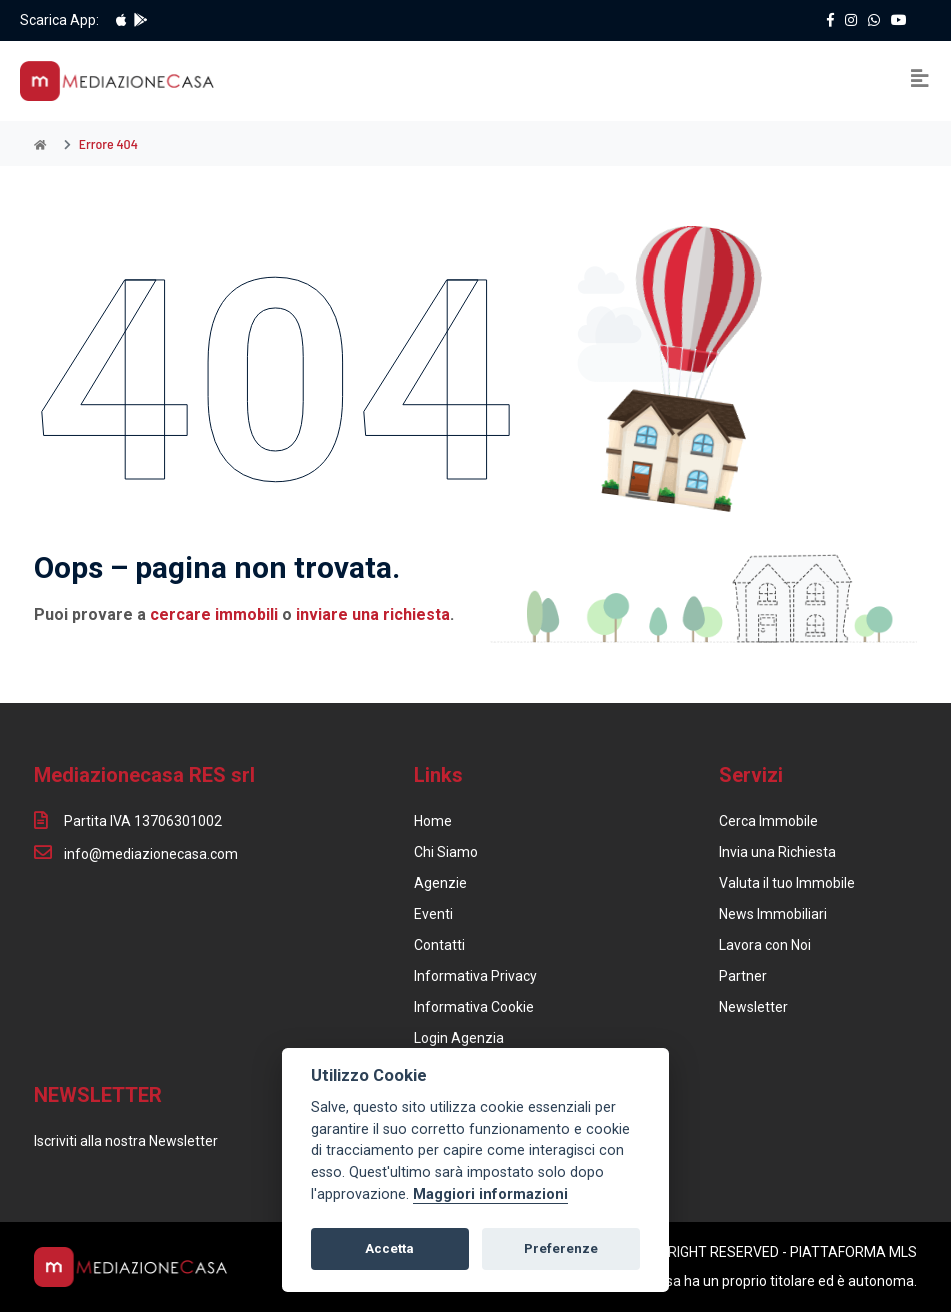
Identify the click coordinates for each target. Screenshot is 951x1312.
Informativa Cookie (474, 1007)
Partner (743, 976)
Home (433, 821)
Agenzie (440, 883)
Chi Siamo (446, 852)
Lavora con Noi (765, 945)
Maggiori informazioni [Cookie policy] (490, 1194)
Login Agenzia (459, 1038)
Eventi (433, 914)
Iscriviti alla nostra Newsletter (126, 1141)
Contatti (439, 945)
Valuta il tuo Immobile (787, 883)
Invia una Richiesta (777, 852)
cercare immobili (214, 614)
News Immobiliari (773, 914)
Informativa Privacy (475, 976)
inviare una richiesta (373, 614)
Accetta (389, 1248)
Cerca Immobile (768, 821)
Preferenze (561, 1248)
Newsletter (753, 1007)
